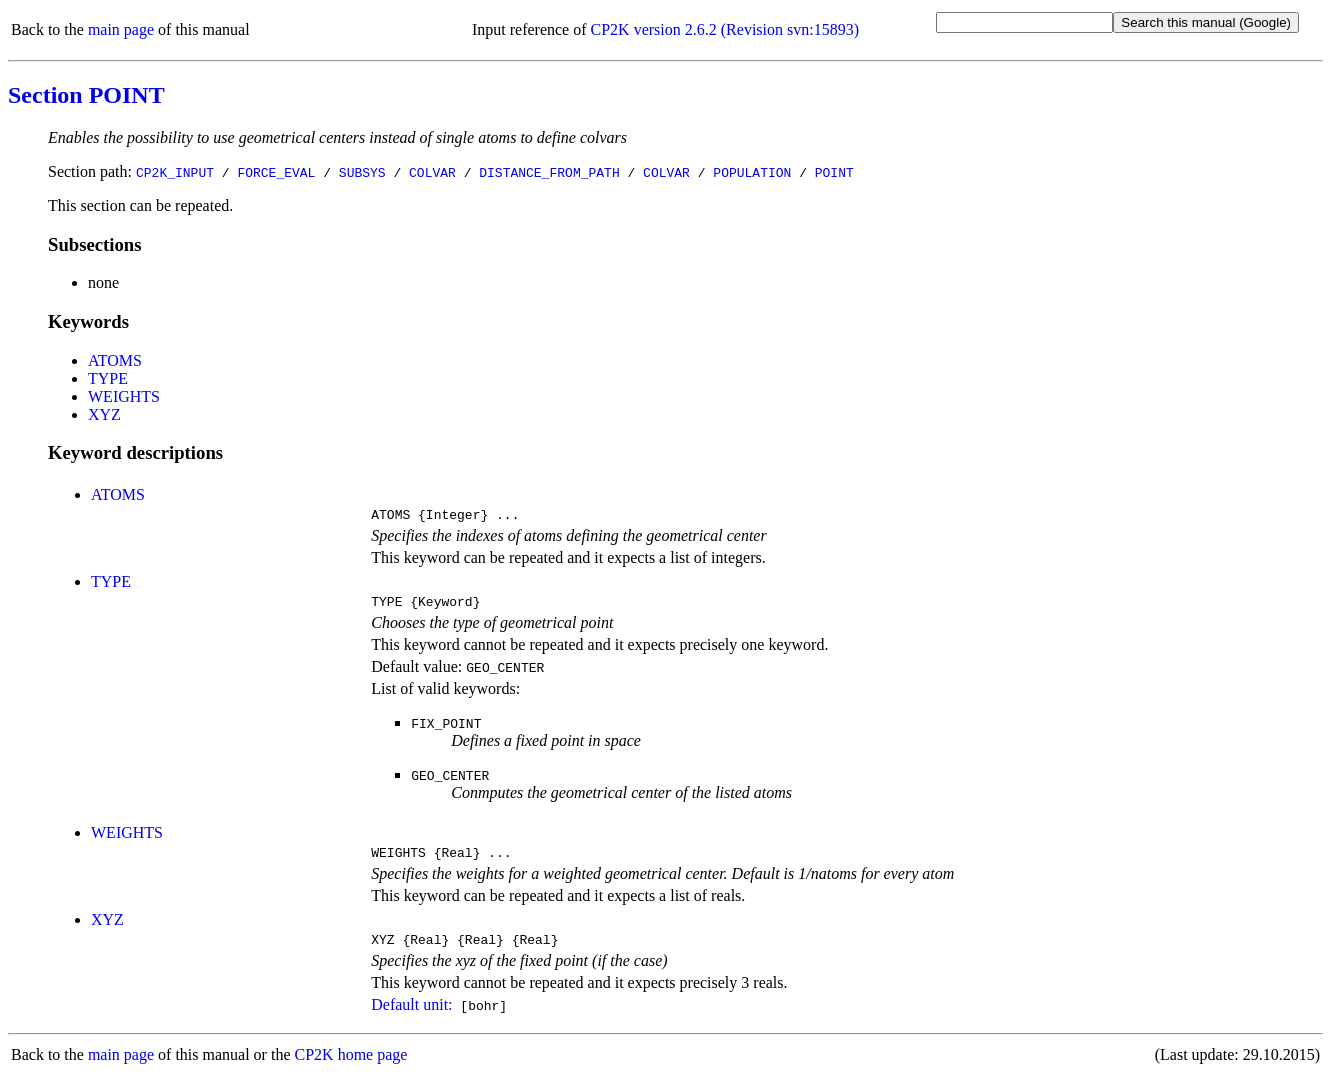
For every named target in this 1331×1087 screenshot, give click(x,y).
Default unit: (411, 1016)
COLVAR (432, 172)
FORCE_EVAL (276, 172)
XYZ (104, 414)
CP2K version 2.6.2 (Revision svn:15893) (725, 29)
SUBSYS (362, 172)
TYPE (108, 378)
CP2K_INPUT (175, 172)
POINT (834, 172)
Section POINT (86, 95)
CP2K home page (351, 1066)
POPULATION (752, 172)
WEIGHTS (124, 396)
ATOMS (115, 360)
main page (121, 29)
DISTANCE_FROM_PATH (549, 172)
